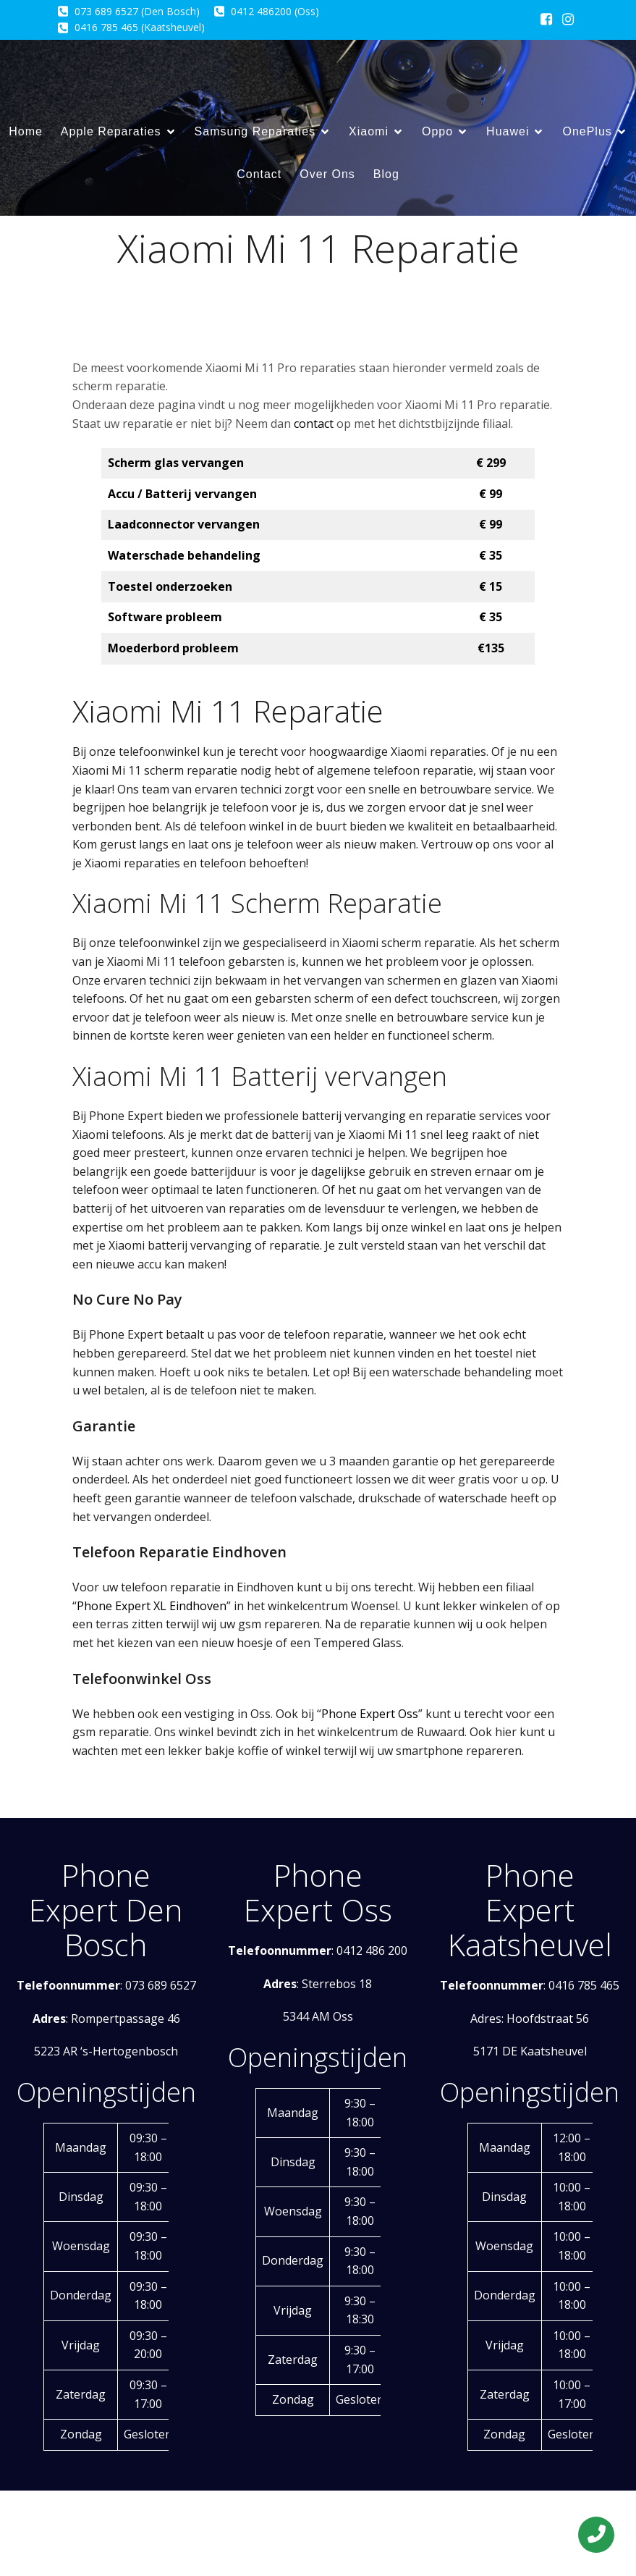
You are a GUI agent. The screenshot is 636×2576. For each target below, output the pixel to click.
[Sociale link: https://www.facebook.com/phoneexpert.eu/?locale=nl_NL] (546, 19)
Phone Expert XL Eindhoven (151, 1606)
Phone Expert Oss (369, 1714)
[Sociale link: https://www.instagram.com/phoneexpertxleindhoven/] (568, 19)
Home (26, 131)
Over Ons (327, 174)
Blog (386, 174)
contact (314, 424)
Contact (259, 174)
